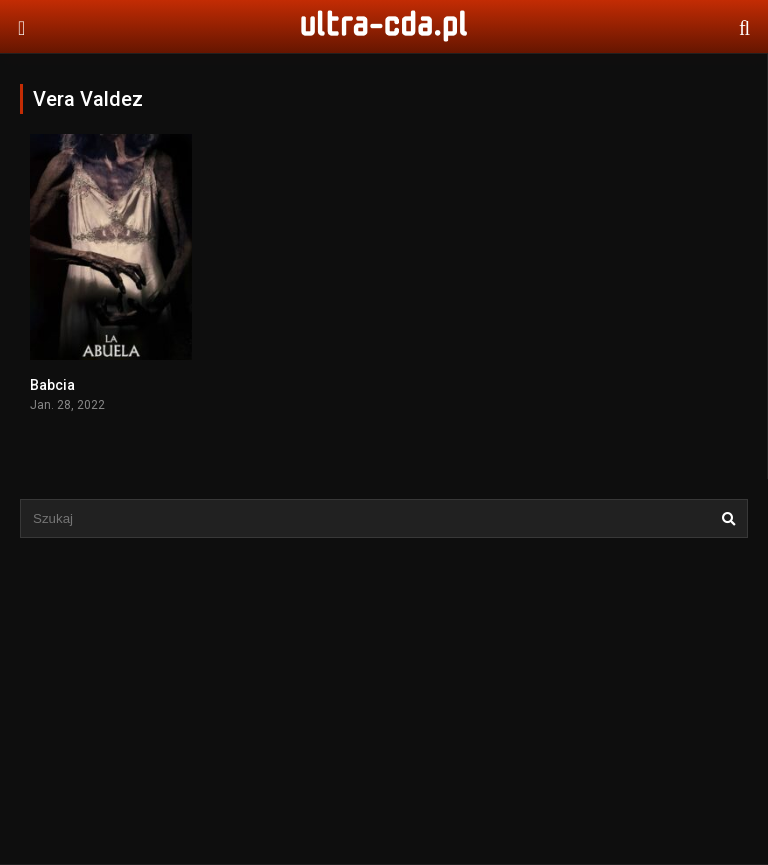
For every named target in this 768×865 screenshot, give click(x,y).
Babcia (52, 385)
